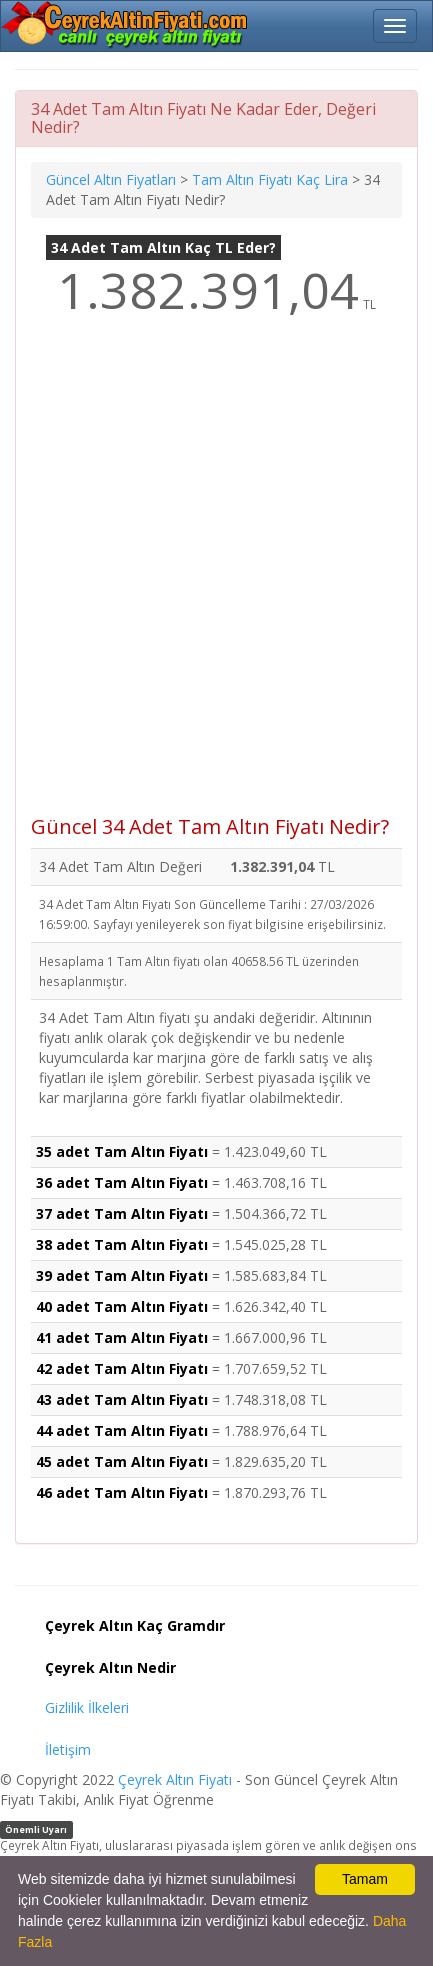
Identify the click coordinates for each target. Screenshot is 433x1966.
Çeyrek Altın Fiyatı (175, 1779)
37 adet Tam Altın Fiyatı (122, 1213)
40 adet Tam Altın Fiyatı (122, 1306)
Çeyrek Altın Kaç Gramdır (135, 1625)
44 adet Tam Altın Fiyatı (122, 1430)
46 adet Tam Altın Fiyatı (122, 1492)
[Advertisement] (216, 579)
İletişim (68, 1749)
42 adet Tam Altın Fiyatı (122, 1368)
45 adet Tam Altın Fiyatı (122, 1461)
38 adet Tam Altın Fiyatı (122, 1244)
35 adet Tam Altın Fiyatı (122, 1151)
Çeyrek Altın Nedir (110, 1667)
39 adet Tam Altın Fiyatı (122, 1275)
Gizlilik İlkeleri (87, 1707)
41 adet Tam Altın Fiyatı (122, 1337)
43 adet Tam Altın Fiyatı (122, 1399)
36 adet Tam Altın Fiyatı (122, 1182)
